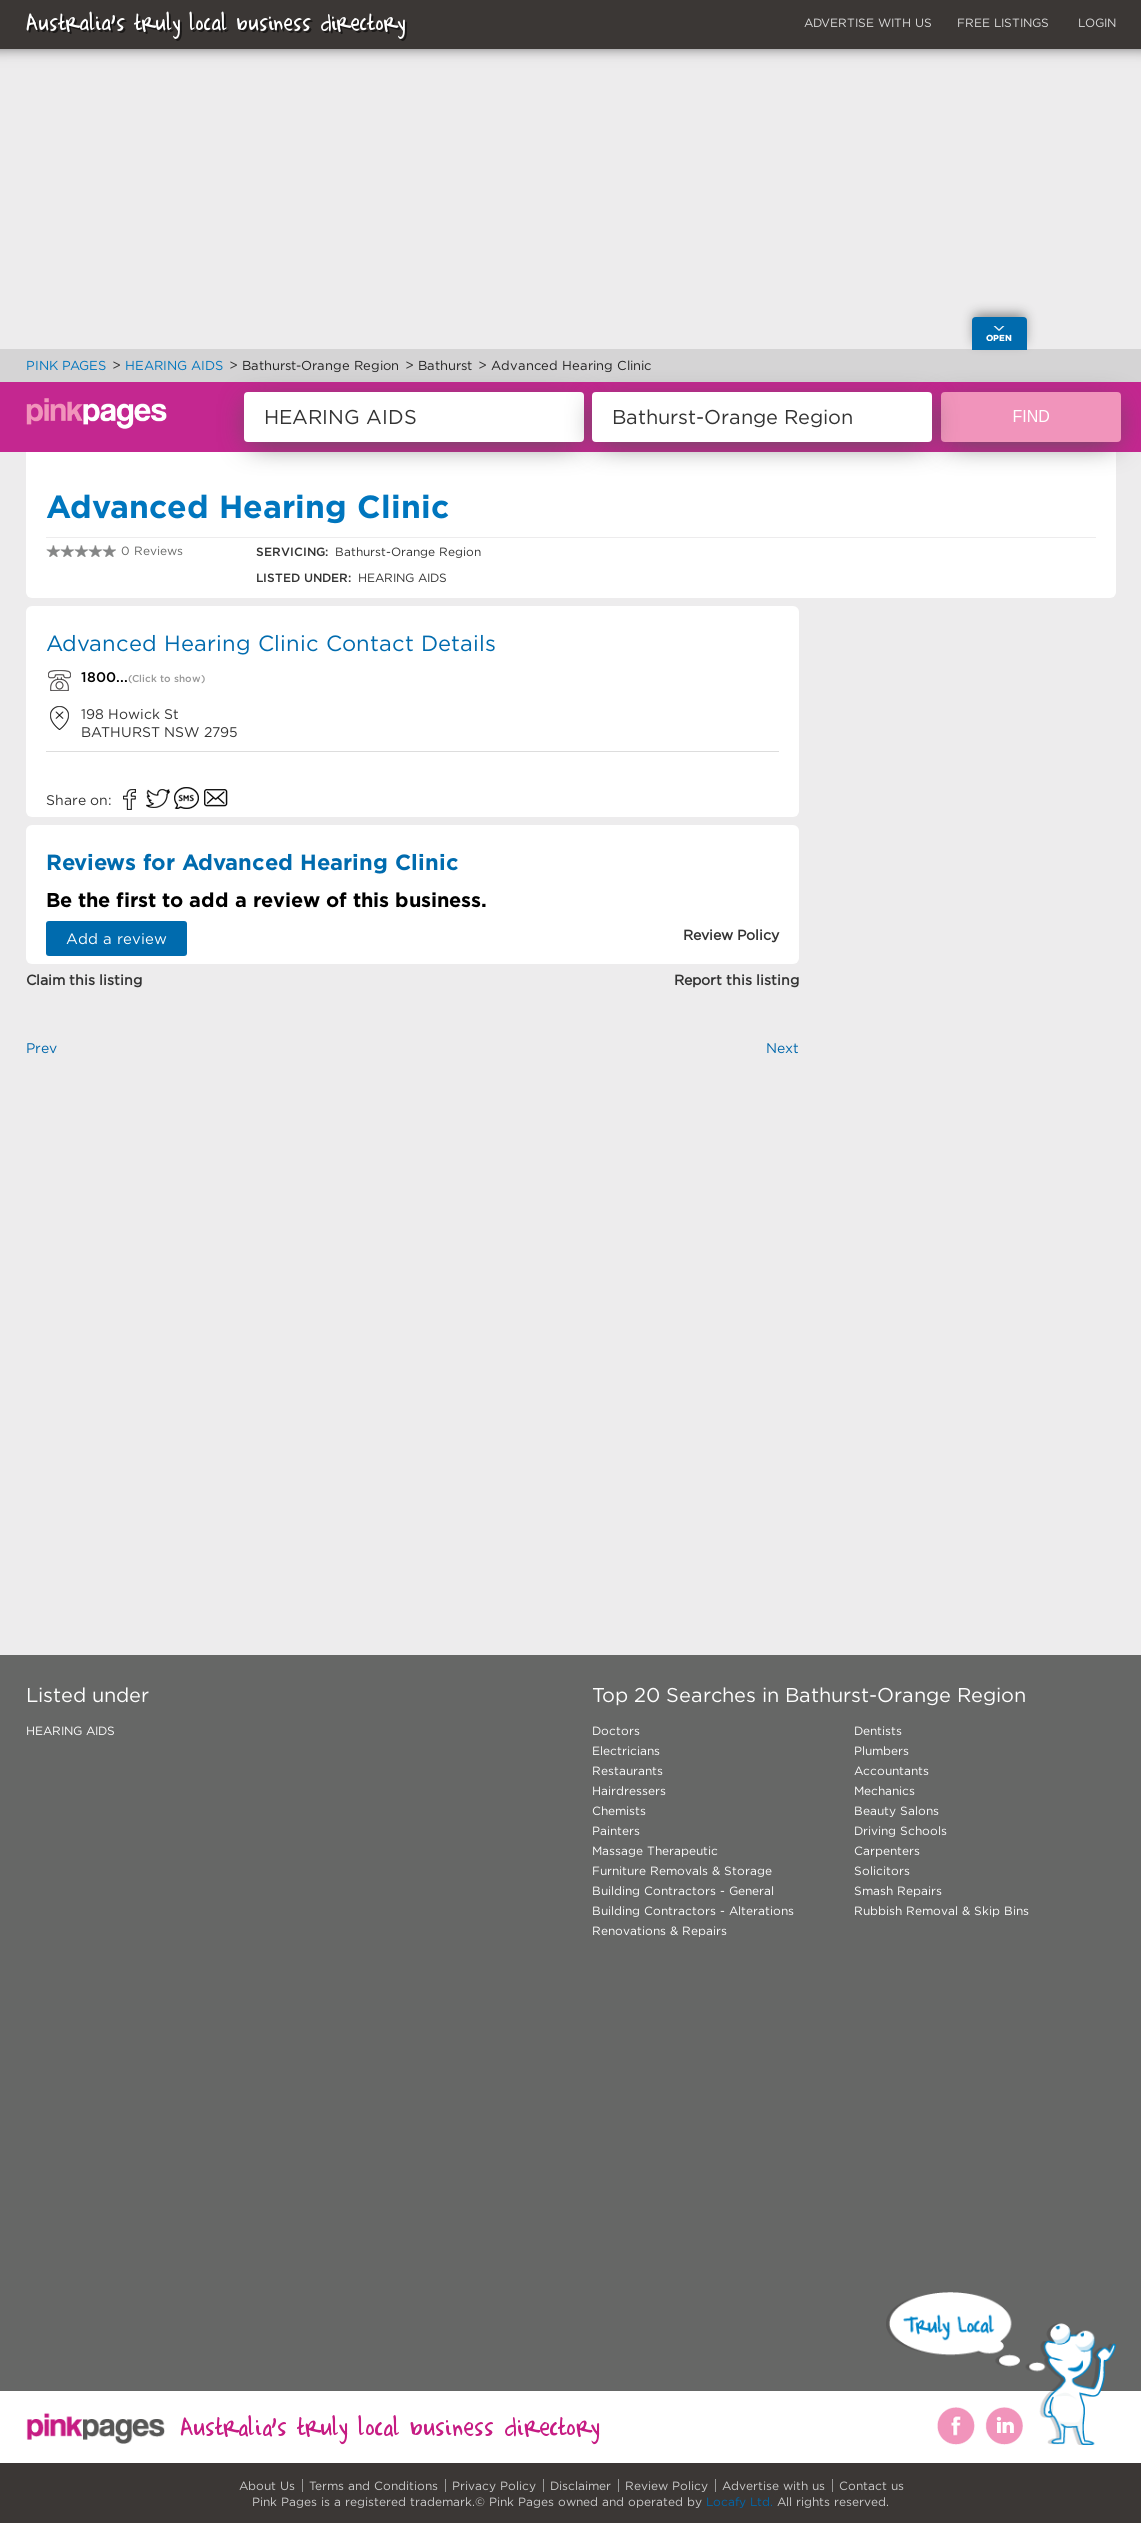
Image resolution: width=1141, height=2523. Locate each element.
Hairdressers (629, 1790)
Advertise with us (773, 2485)
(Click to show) (166, 678)
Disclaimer (580, 2485)
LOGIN (1097, 22)
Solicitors (882, 1870)
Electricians (626, 1750)
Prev (41, 1048)
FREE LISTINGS (1003, 22)
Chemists (619, 1810)
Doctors (616, 1730)
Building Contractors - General (683, 1890)
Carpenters (887, 1850)
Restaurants (627, 1770)
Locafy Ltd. (739, 2501)
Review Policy (666, 2485)
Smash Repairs (898, 1890)
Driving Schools (900, 1830)
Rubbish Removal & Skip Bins (941, 1910)
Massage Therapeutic (655, 1850)
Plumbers (881, 1750)
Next (782, 1048)
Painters (616, 1830)
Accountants (891, 1770)
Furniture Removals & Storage (682, 1870)
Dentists (878, 1730)
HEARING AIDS (70, 1730)
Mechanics (884, 1790)
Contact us (871, 2485)
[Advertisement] (413, 1323)
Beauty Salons (896, 1810)
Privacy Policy (494, 2485)
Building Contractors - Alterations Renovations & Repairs (693, 1920)
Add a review (116, 938)
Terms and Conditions (373, 2485)
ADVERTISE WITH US (868, 22)
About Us (267, 2485)
